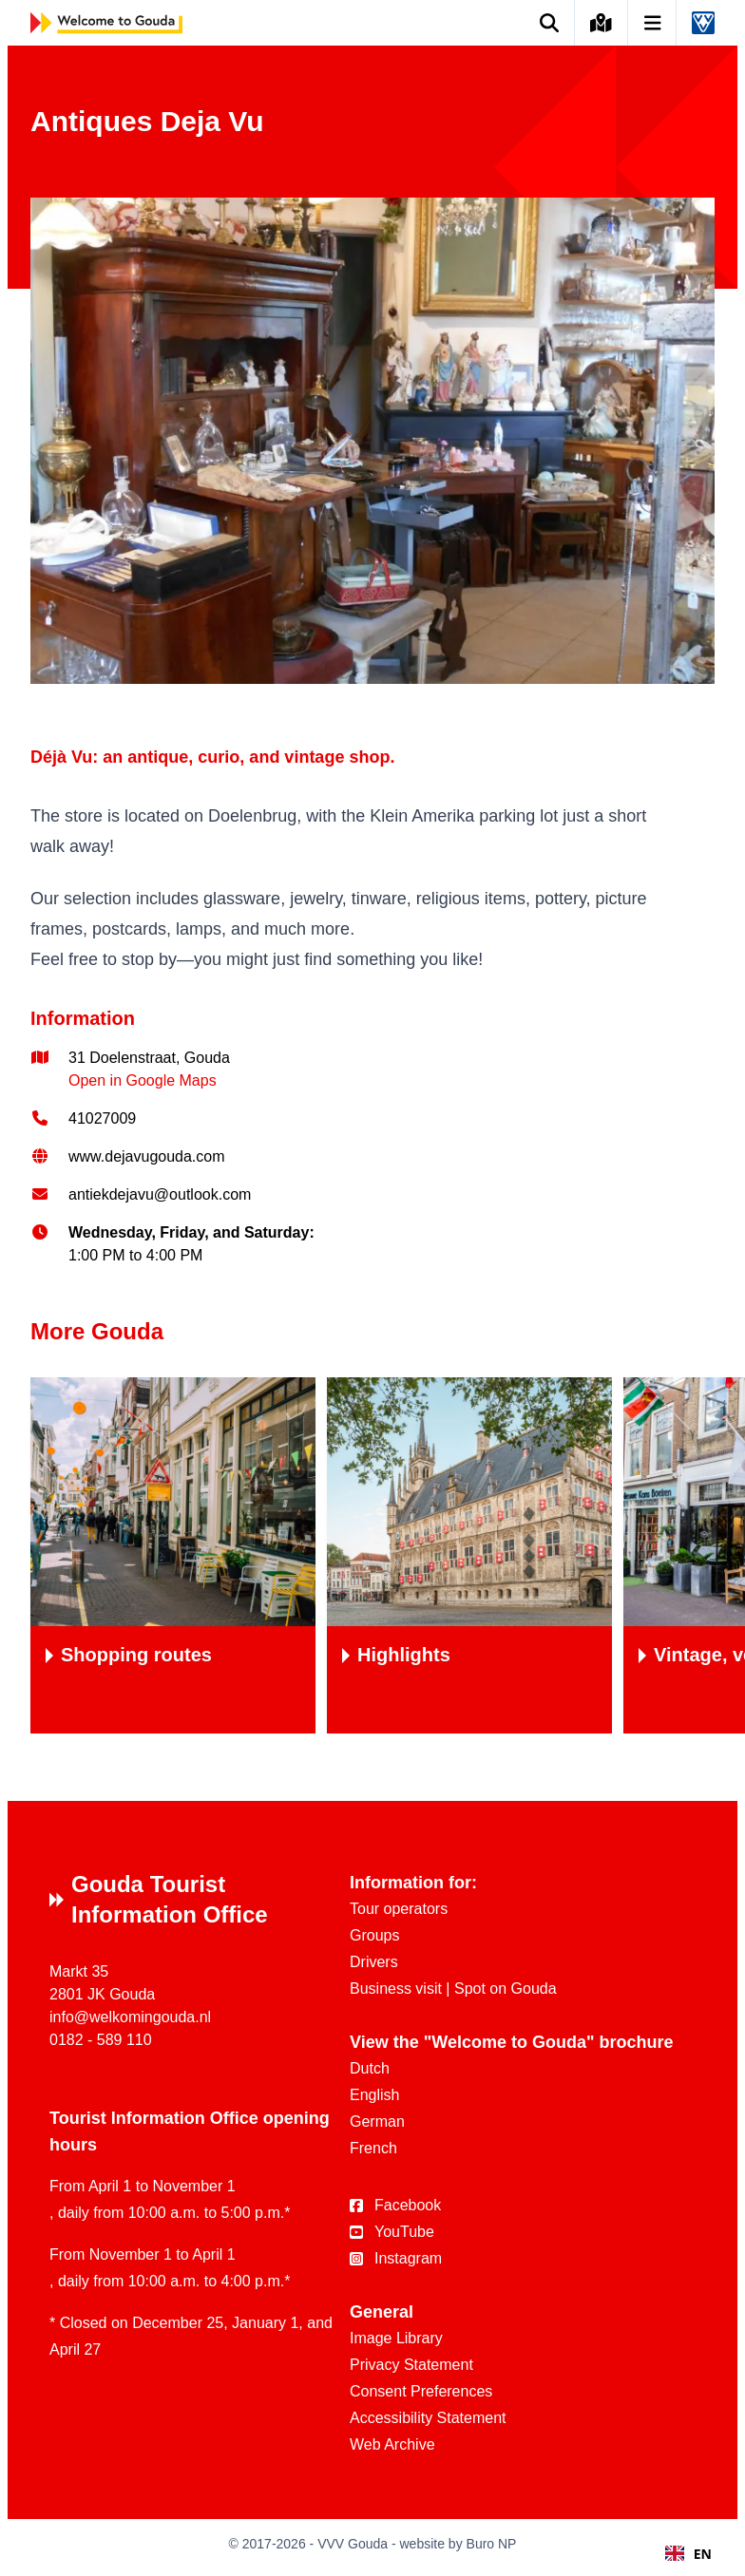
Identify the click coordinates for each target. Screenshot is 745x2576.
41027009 (102, 1118)
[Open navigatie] (653, 23)
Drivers (374, 1962)
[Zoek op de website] (550, 23)
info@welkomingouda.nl (130, 2017)
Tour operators (399, 1909)
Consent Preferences (421, 2391)
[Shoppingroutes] (172, 1555)
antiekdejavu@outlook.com (159, 1194)
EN (688, 2554)
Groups (374, 1935)
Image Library (396, 2338)
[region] (372, 1555)
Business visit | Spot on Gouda (453, 1988)
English (374, 2095)
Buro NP (492, 2543)
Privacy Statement (411, 2365)
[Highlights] (469, 1555)
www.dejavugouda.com (146, 1156)
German (377, 2121)
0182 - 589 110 (100, 2040)
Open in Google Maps (142, 1080)
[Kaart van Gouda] (601, 23)
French (373, 2148)
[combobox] (688, 2553)
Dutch (370, 2068)
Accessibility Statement (428, 2418)
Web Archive (392, 2444)
